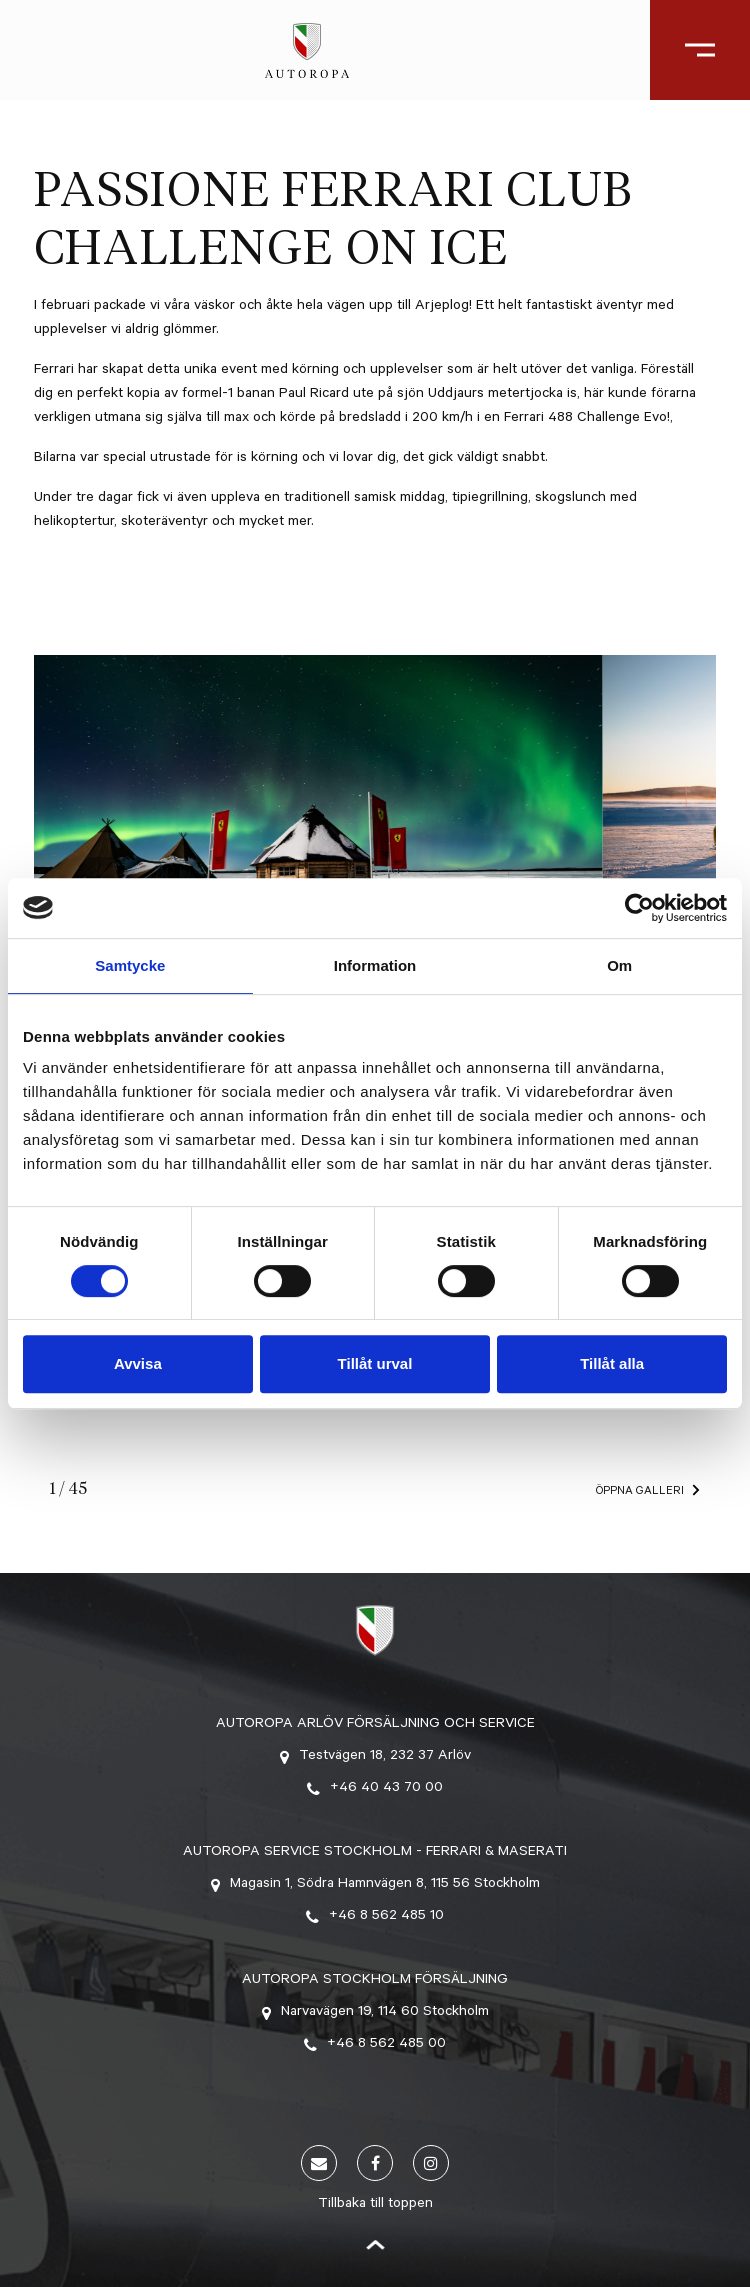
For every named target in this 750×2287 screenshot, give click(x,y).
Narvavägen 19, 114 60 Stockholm (375, 2013)
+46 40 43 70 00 (375, 1789)
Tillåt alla (612, 1363)
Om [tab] (619, 965)
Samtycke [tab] (130, 965)
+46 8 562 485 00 (375, 2045)
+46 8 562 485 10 (375, 1917)
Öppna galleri (640, 1492)
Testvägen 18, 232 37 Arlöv (375, 1757)
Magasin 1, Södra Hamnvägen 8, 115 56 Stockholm (375, 1885)
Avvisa (138, 1363)
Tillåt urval (375, 1363)
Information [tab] (375, 965)
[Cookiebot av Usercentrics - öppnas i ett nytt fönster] (639, 908)
